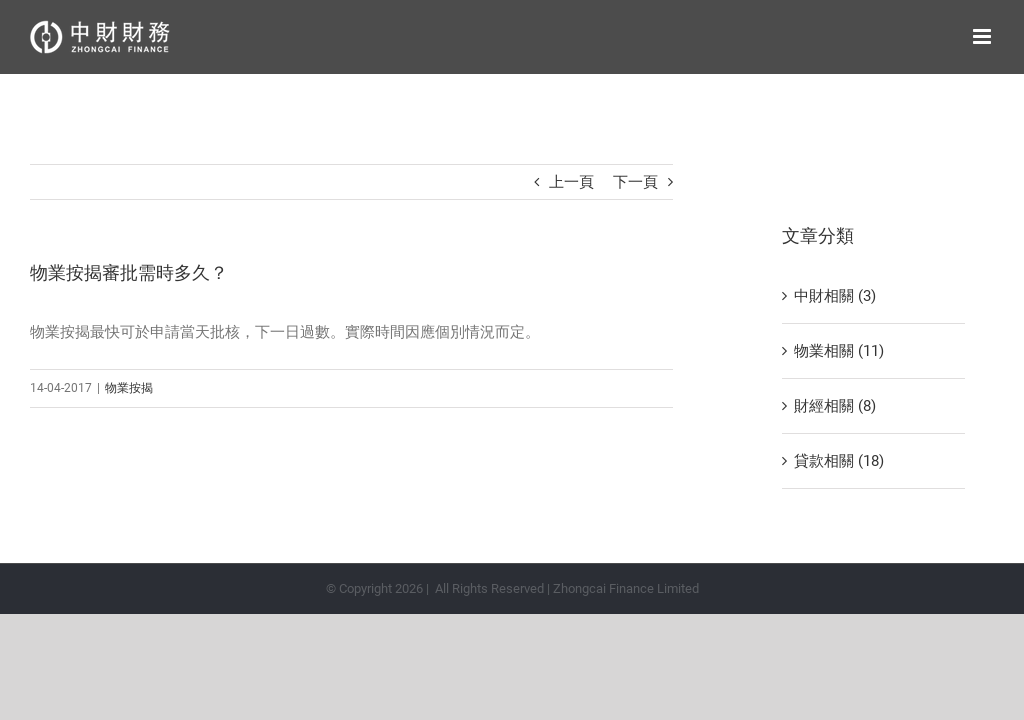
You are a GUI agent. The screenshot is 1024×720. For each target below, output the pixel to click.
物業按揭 (129, 388)
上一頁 (571, 182)
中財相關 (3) (835, 296)
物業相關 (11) (839, 351)
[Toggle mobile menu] (983, 36)
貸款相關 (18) (839, 461)
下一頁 (635, 182)
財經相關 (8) (835, 406)
